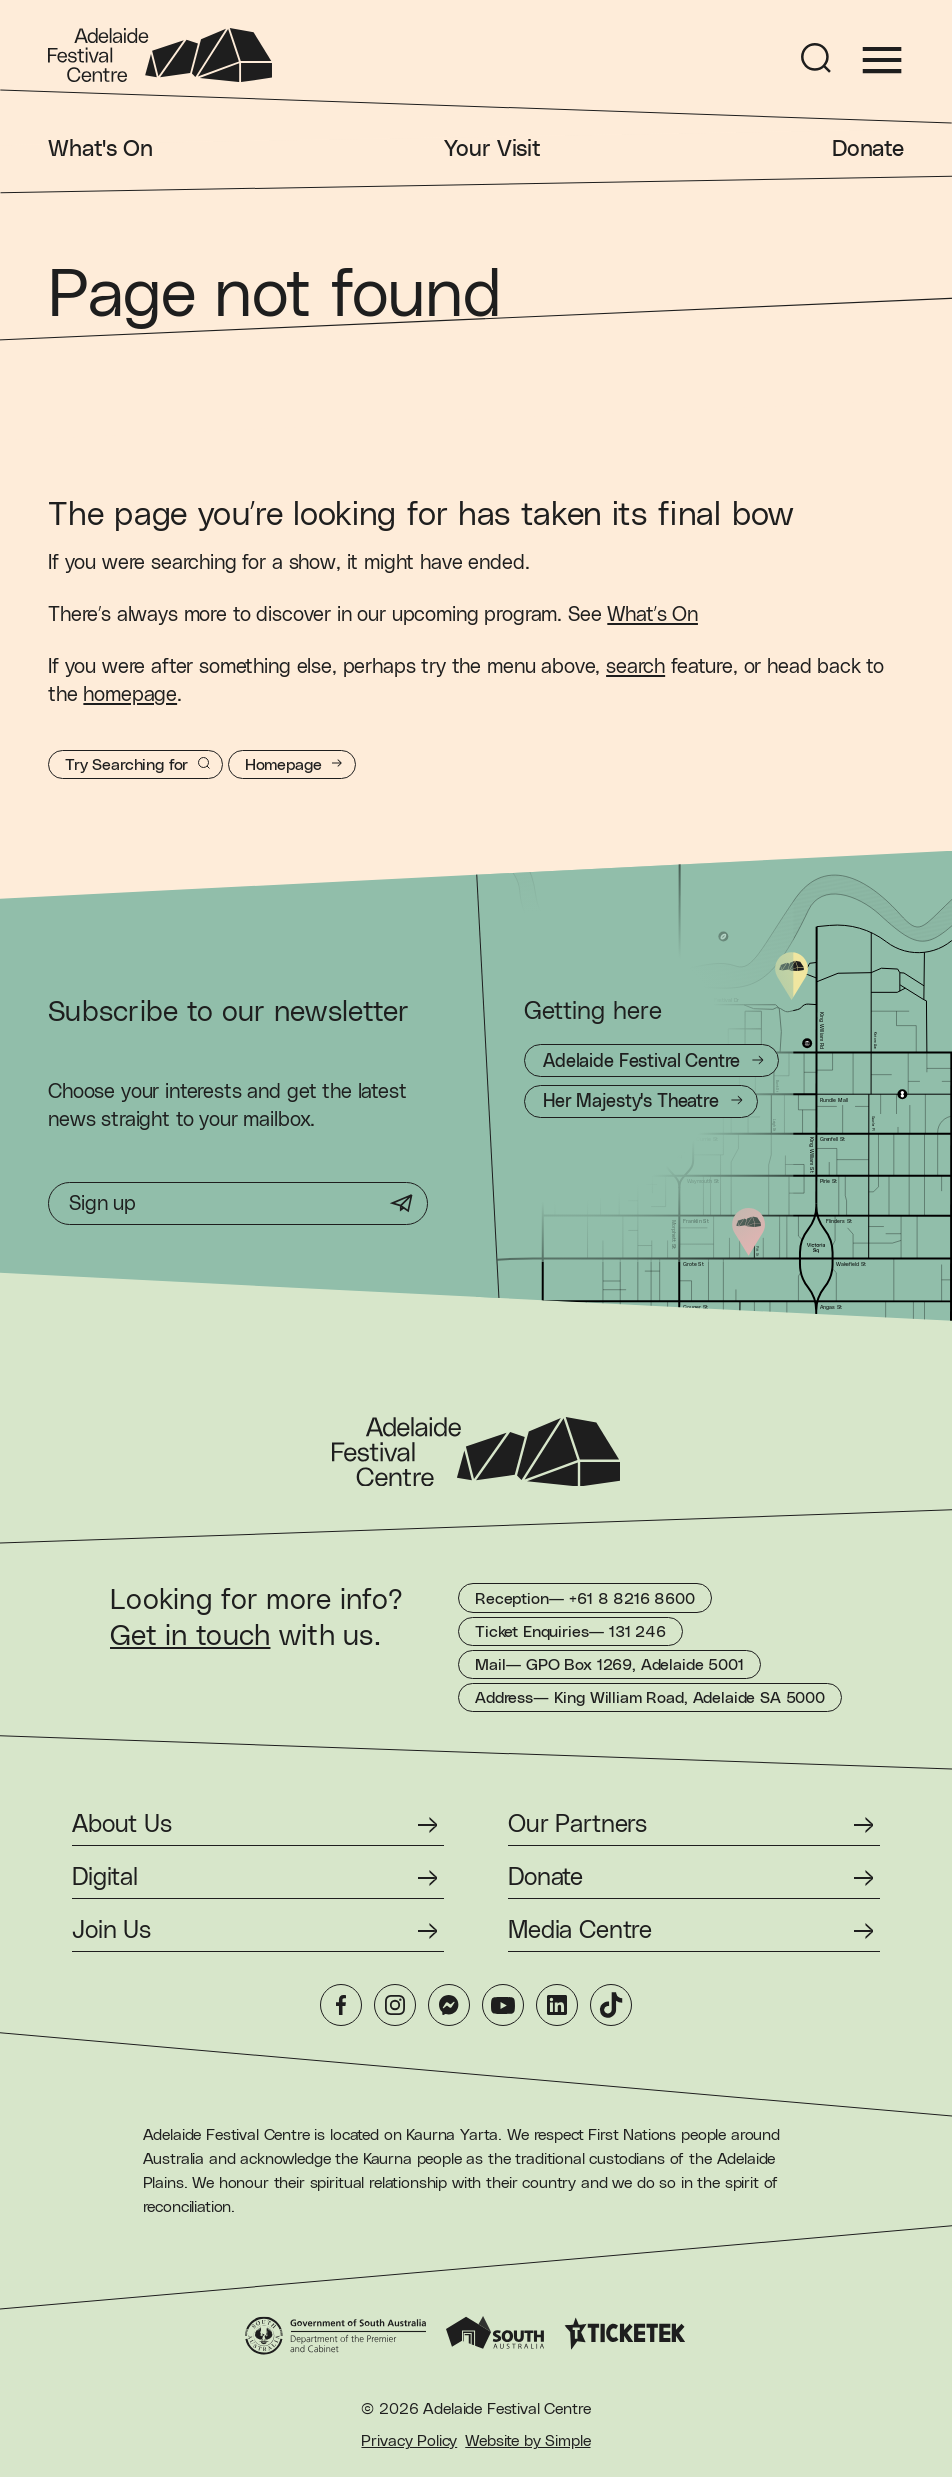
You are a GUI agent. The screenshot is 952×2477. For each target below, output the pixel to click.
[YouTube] (503, 2005)
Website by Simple (527, 2441)
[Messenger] (449, 2005)
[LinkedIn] (557, 2005)
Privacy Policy (409, 2441)
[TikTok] (611, 2005)
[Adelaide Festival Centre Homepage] (160, 55)
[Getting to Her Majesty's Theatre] (641, 1101)
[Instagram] (395, 2005)
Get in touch (190, 1636)
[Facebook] (341, 2005)
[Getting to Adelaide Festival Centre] (651, 1060)
